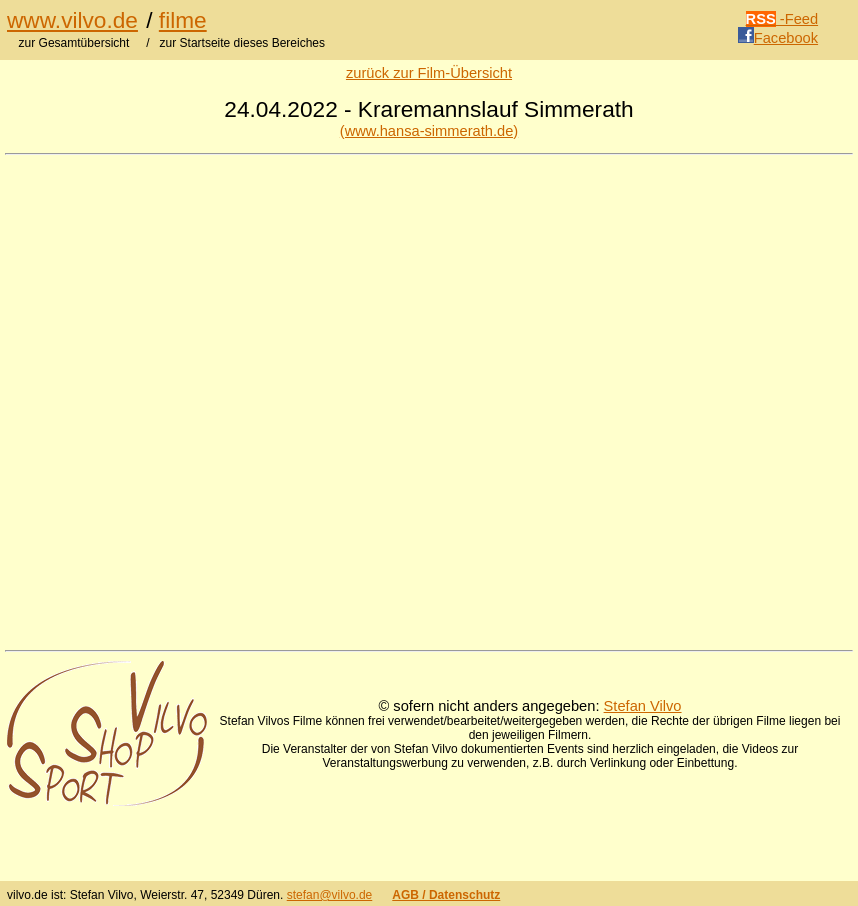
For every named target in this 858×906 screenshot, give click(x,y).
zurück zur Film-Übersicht (429, 73)
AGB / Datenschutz (446, 895)
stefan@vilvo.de (330, 895)
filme (183, 20)
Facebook (778, 38)
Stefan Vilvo (643, 706)
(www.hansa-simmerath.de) (429, 131)
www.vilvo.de (72, 20)
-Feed (782, 19)
